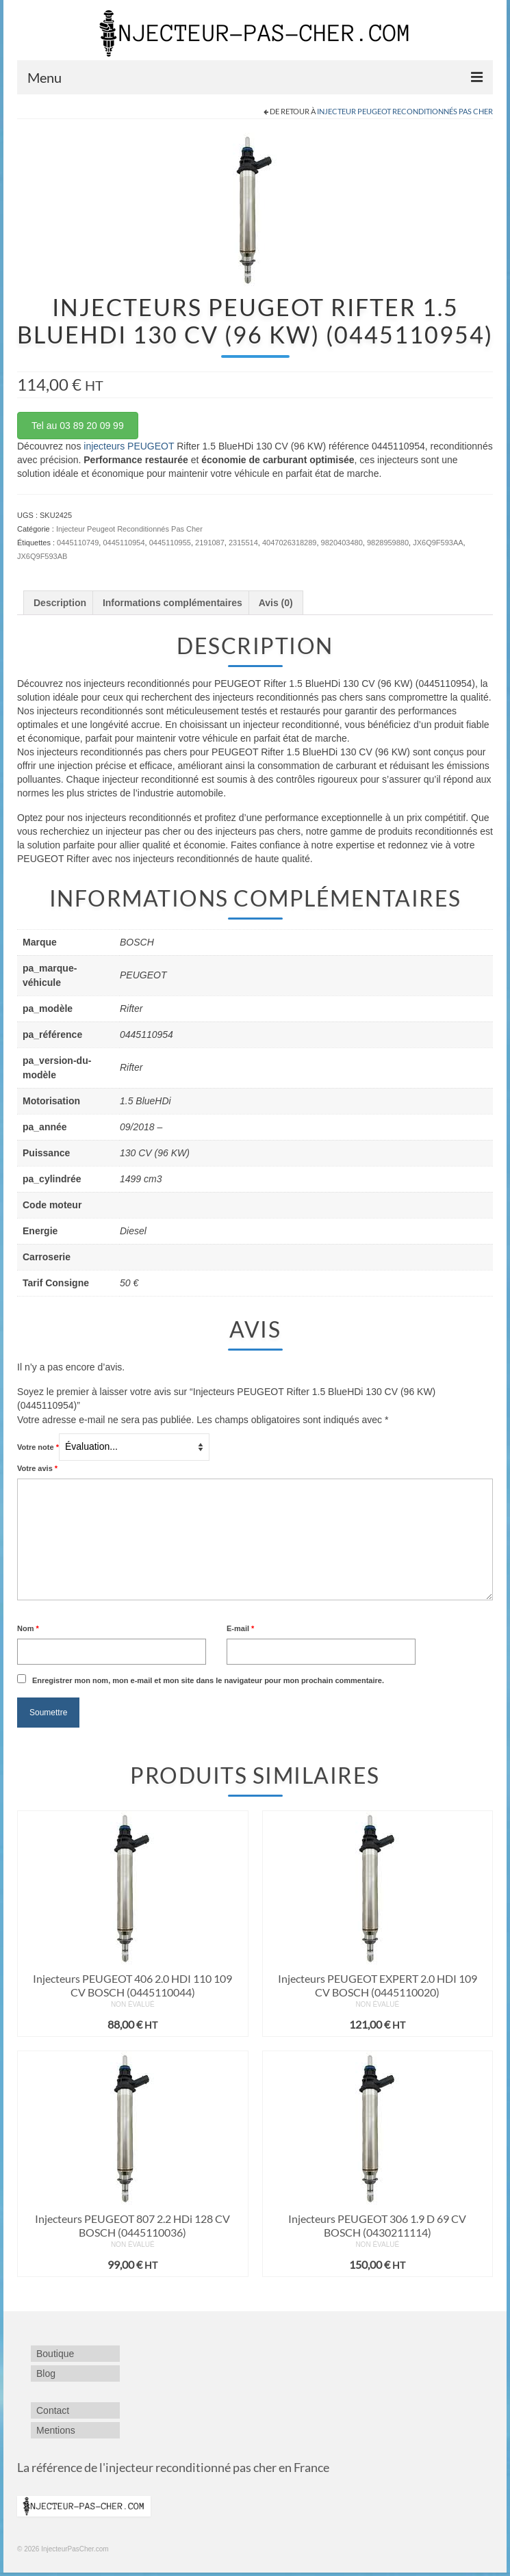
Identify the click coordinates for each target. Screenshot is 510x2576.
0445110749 (78, 542)
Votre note (38, 1447)
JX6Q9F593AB (42, 556)
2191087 (210, 542)
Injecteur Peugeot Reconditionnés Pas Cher (405, 111)
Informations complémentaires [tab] (172, 602)
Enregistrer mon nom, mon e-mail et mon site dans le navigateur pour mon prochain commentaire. (208, 1680)
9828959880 (388, 542)
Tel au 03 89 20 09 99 (77, 425)
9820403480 (342, 542)
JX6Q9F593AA (438, 542)
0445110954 (123, 542)
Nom (28, 1628)
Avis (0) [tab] (276, 602)
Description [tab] (60, 602)
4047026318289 (289, 542)
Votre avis (37, 1468)
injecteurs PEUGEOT (129, 446)
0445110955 (170, 542)
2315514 (243, 542)
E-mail (240, 1628)
